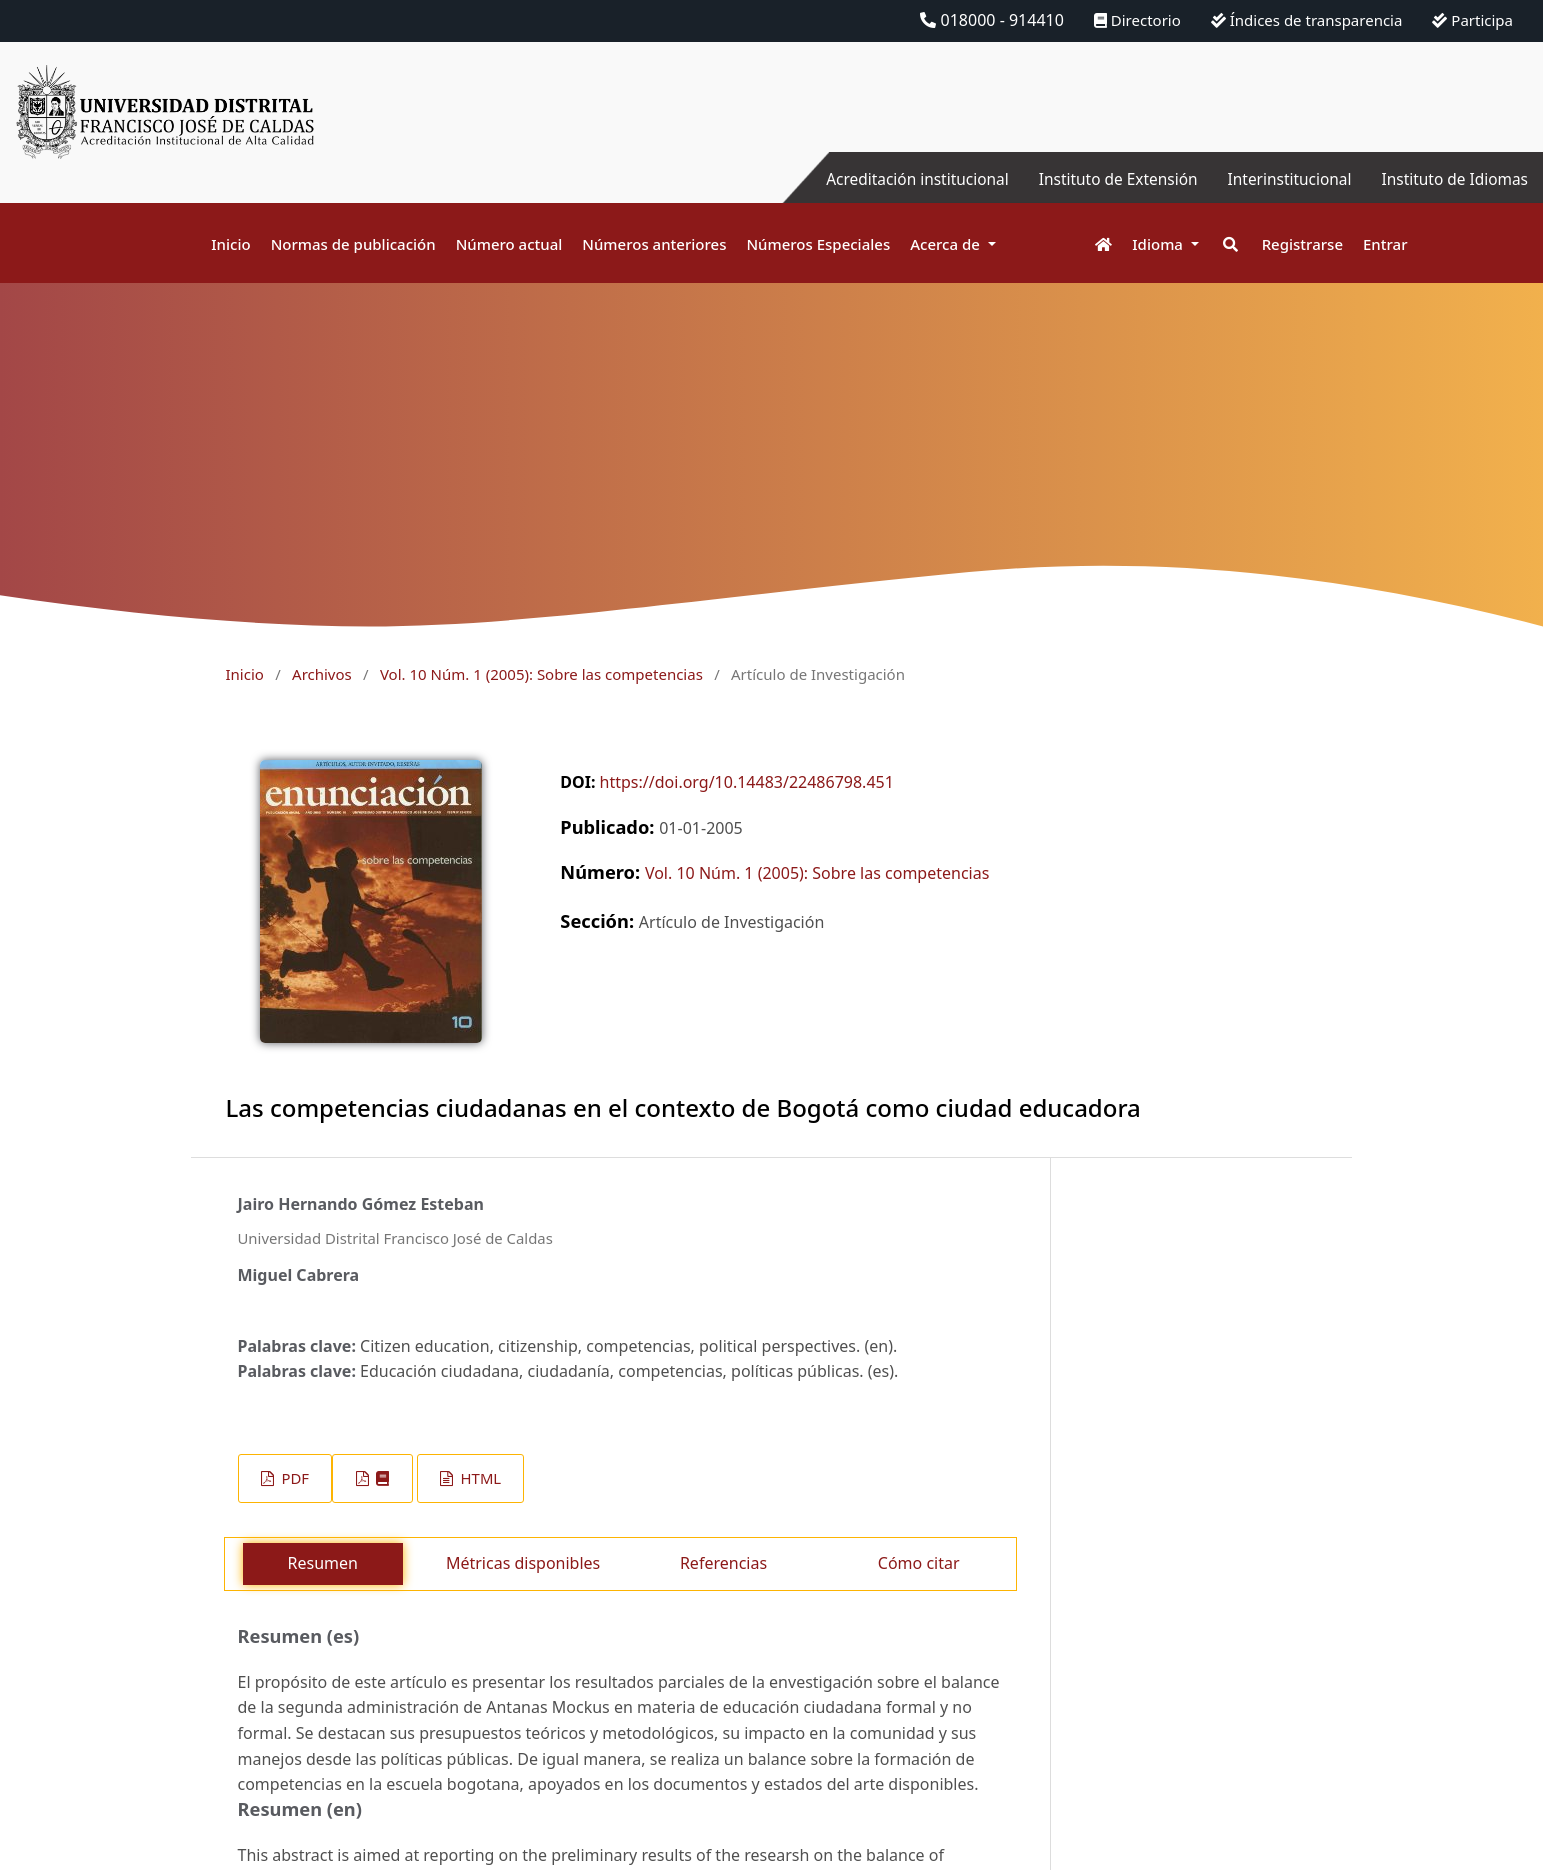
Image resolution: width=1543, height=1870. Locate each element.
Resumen (323, 1563)
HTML (479, 1478)
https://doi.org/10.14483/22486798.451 (747, 782)
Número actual (509, 244)
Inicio (230, 244)
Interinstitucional (1282, 179)
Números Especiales (818, 244)
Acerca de (947, 244)
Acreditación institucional (898, 179)
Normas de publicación (353, 244)
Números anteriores (654, 244)
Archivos (322, 674)
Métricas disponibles (523, 1563)
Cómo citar (919, 1563)
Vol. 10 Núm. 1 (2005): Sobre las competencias (541, 674)
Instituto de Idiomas (1452, 179)
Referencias (723, 1563)
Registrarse (1302, 244)
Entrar (1385, 244)
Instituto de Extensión (1105, 179)
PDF (293, 1478)
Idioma (1159, 244)
